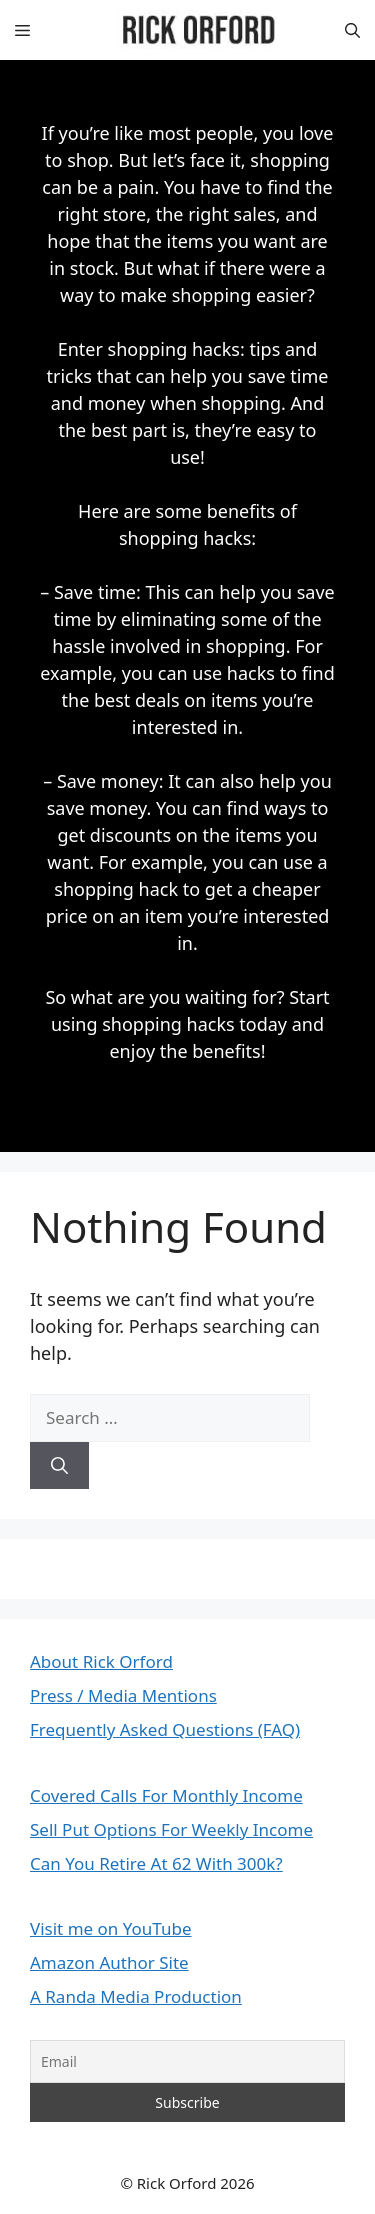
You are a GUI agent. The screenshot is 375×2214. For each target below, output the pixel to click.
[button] (352, 30)
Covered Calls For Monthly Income (166, 1795)
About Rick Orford (101, 1661)
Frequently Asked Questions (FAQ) (165, 1729)
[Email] (187, 2061)
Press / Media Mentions (123, 1695)
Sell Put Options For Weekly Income (171, 1829)
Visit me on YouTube (111, 1928)
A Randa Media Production (136, 1996)
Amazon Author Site (109, 1962)
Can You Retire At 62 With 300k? (156, 1863)
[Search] (59, 1466)
